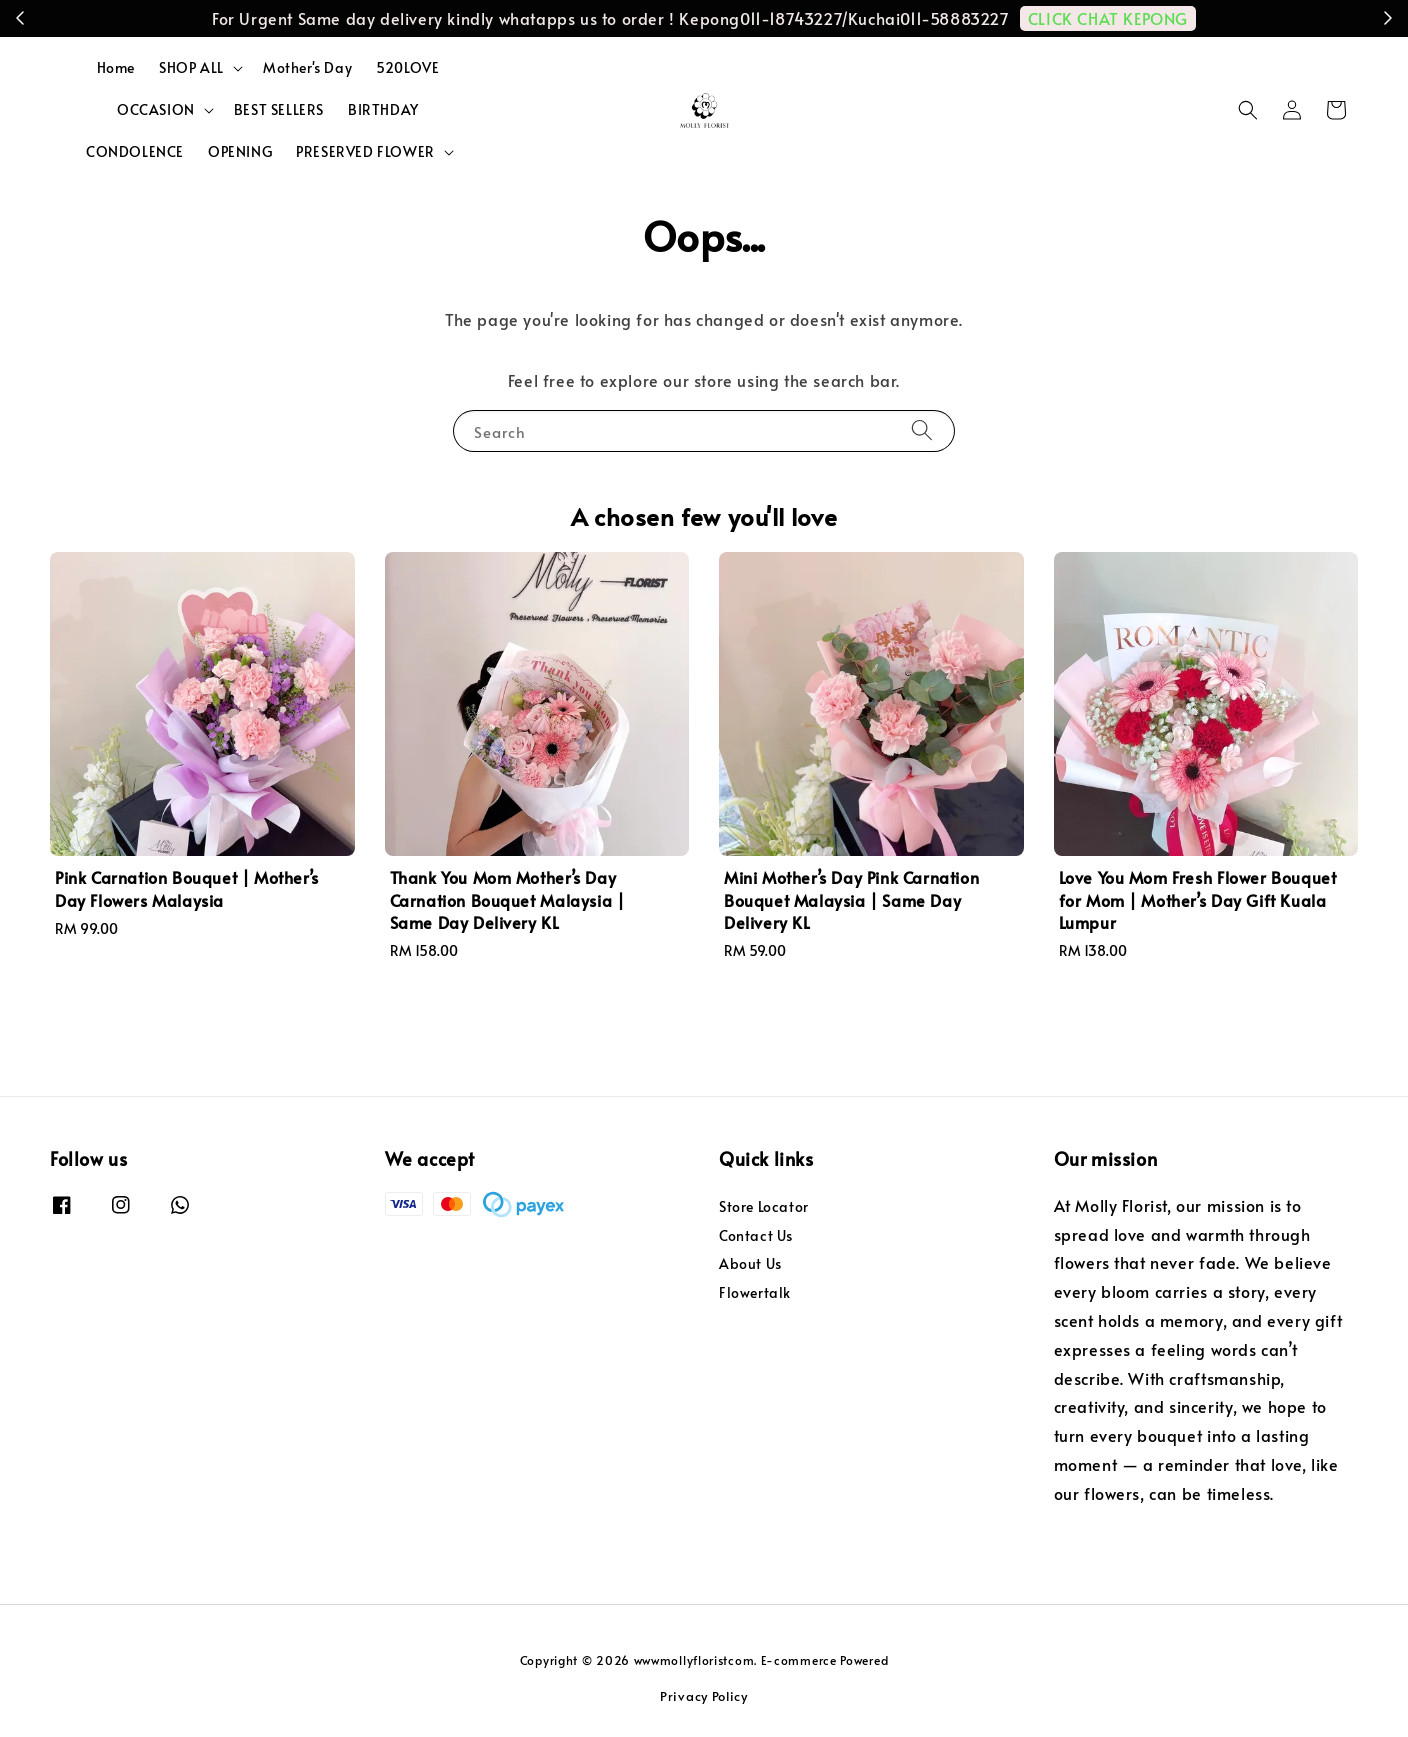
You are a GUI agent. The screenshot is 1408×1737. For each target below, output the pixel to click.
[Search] (922, 430)
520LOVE (407, 67)
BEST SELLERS (279, 109)
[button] (1248, 110)
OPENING (240, 151)
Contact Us (756, 1235)
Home (116, 67)
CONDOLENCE (135, 151)
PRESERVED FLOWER (365, 152)
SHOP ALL (191, 68)
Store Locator (764, 1207)
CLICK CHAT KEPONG (1108, 18)
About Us (750, 1263)
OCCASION (156, 110)
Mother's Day (307, 67)
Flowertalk (755, 1292)
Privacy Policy (704, 1696)
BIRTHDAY (383, 109)
